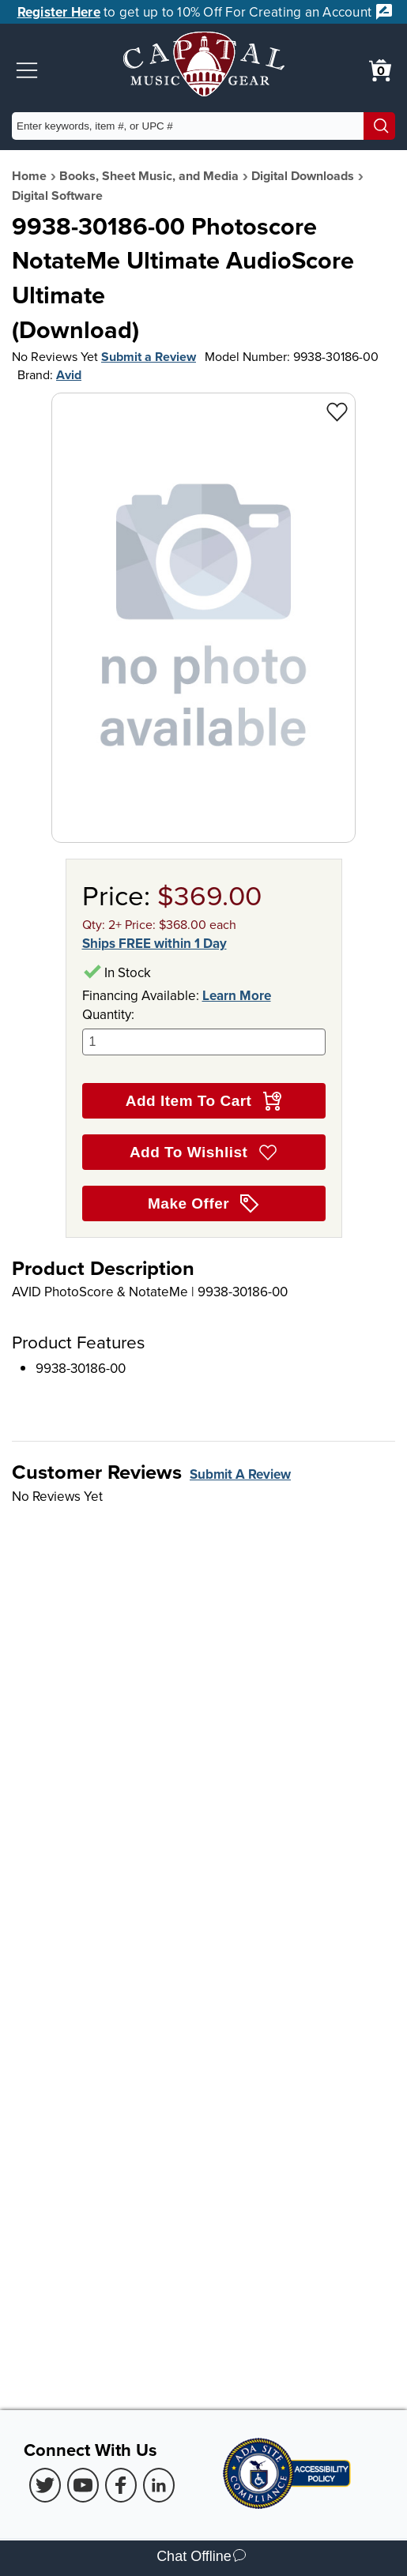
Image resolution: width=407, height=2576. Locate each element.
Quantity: (204, 1030)
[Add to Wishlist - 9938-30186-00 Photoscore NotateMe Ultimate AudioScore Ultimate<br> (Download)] (337, 411)
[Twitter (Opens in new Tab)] (45, 2485)
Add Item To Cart (203, 1101)
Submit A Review (240, 1474)
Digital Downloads (302, 176)
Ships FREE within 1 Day (154, 943)
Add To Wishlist (203, 1152)
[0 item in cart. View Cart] (380, 70)
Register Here (58, 11)
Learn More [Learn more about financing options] (236, 995)
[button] (27, 70)
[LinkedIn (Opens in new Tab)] (159, 2485)
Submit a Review (148, 357)
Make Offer (203, 1203)
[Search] (379, 126)
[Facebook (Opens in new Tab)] (121, 2485)
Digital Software (57, 195)
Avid (68, 375)
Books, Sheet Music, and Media (149, 176)
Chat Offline (201, 2558)
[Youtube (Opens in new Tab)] (83, 2485)
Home (29, 176)
